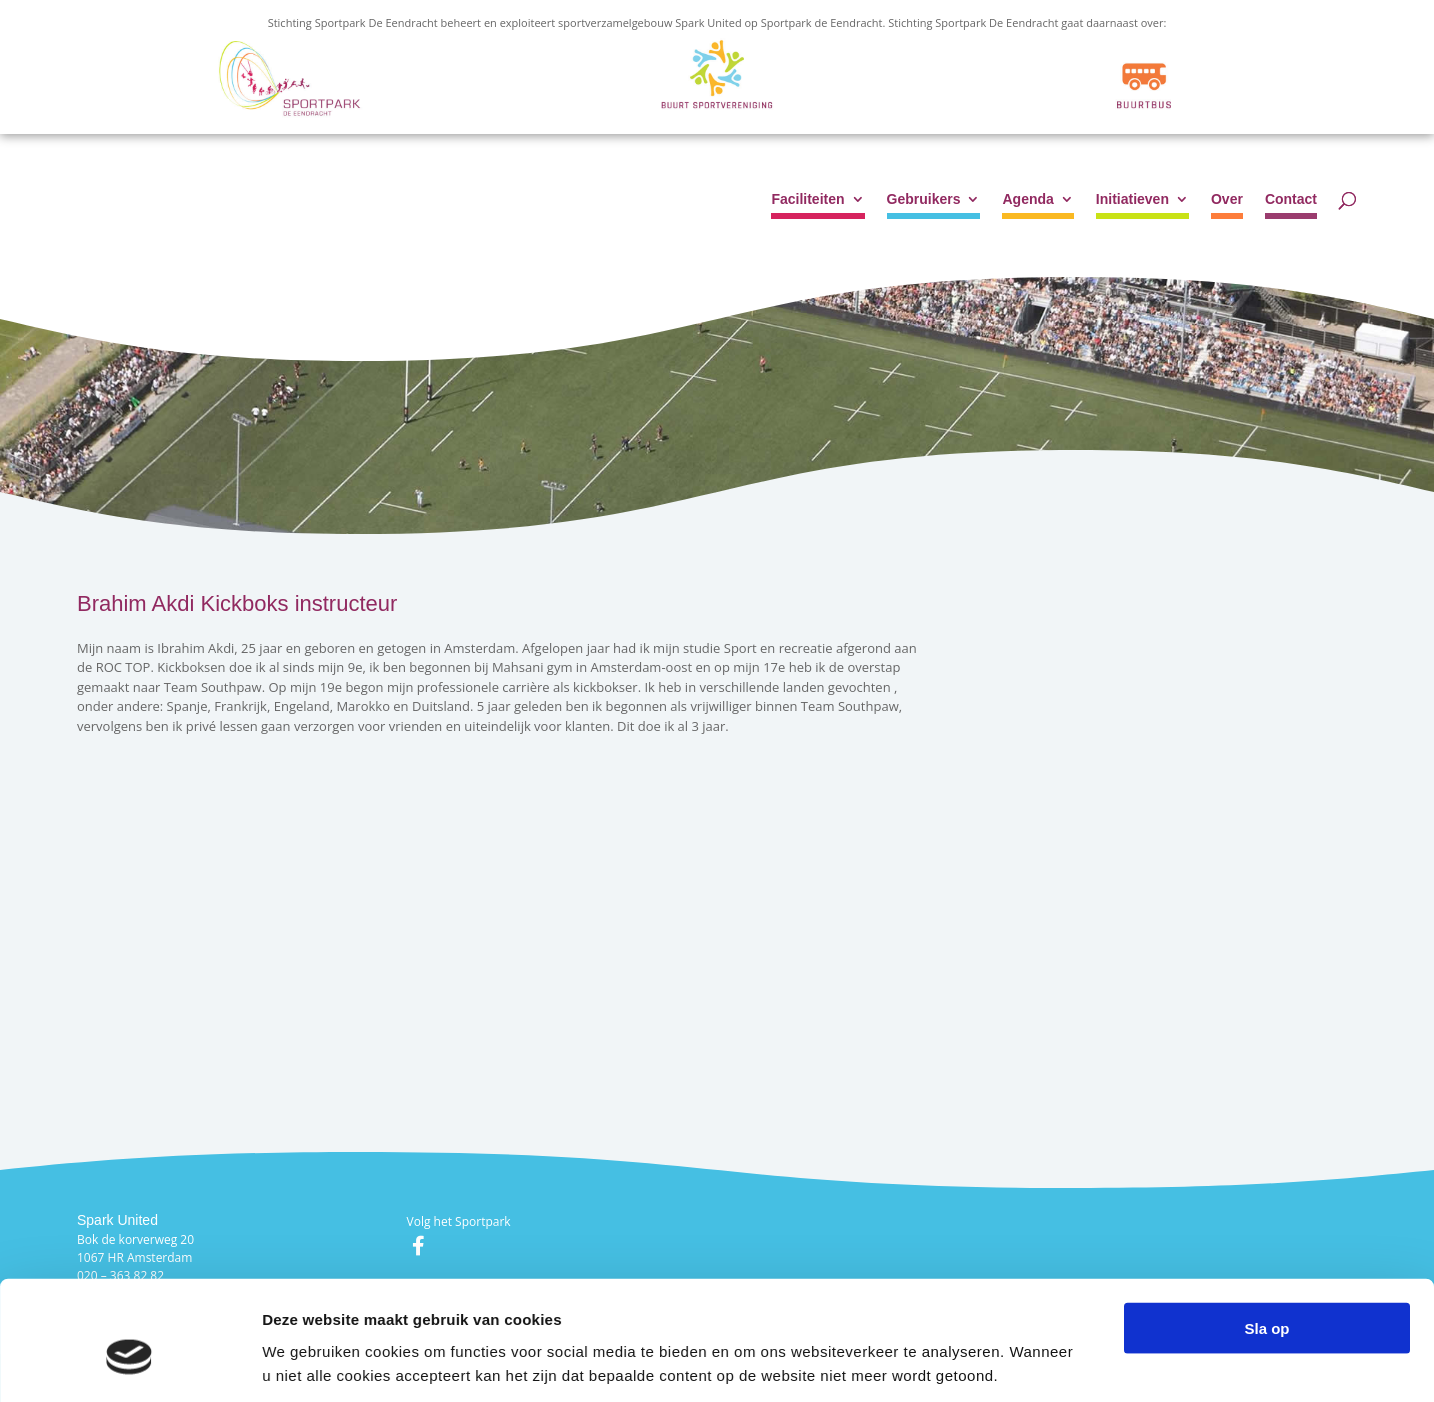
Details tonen (1080, 1362)
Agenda (1027, 199)
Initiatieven (1132, 199)
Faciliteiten (807, 199)
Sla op (1266, 1234)
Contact (1291, 199)
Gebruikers (924, 199)
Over (1227, 199)
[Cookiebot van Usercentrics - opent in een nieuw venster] (129, 1363)
